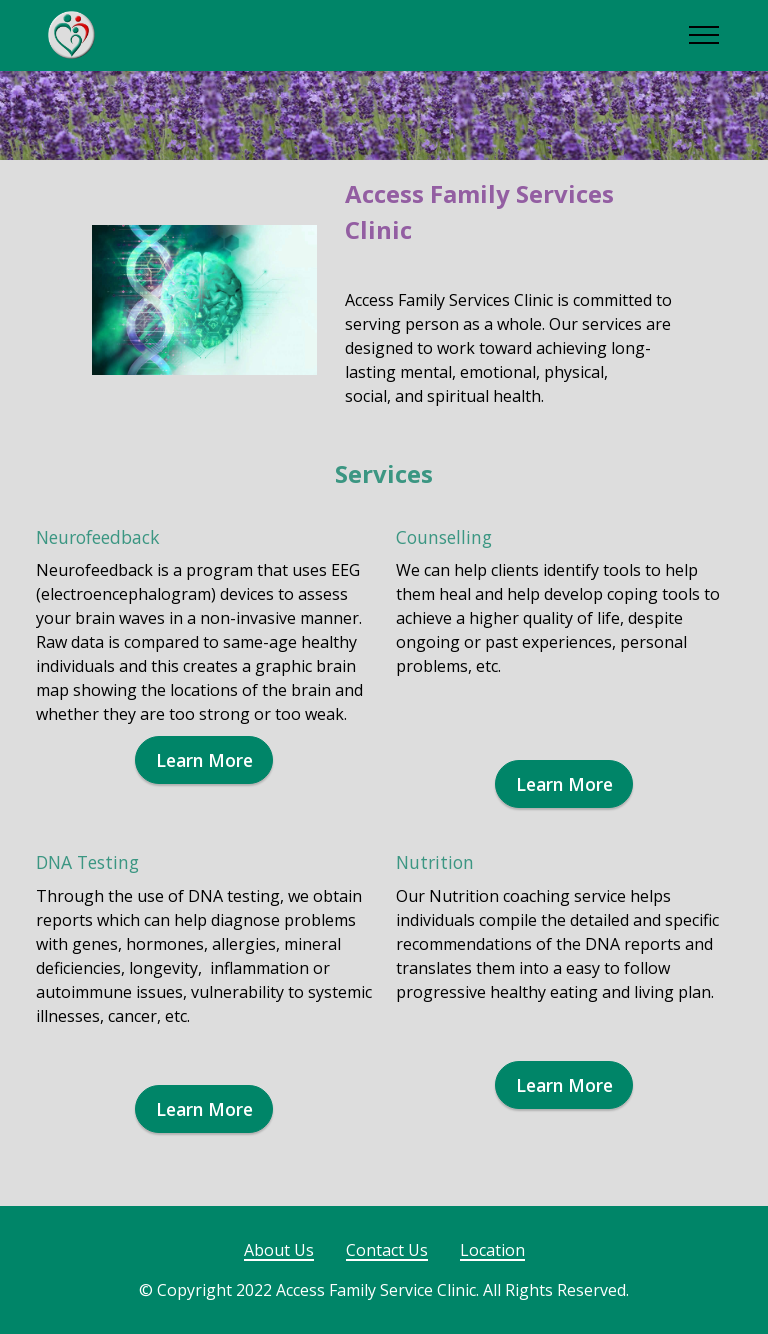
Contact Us (387, 1250)
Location (492, 1250)
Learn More (204, 760)
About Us (279, 1250)
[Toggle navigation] (704, 35)
